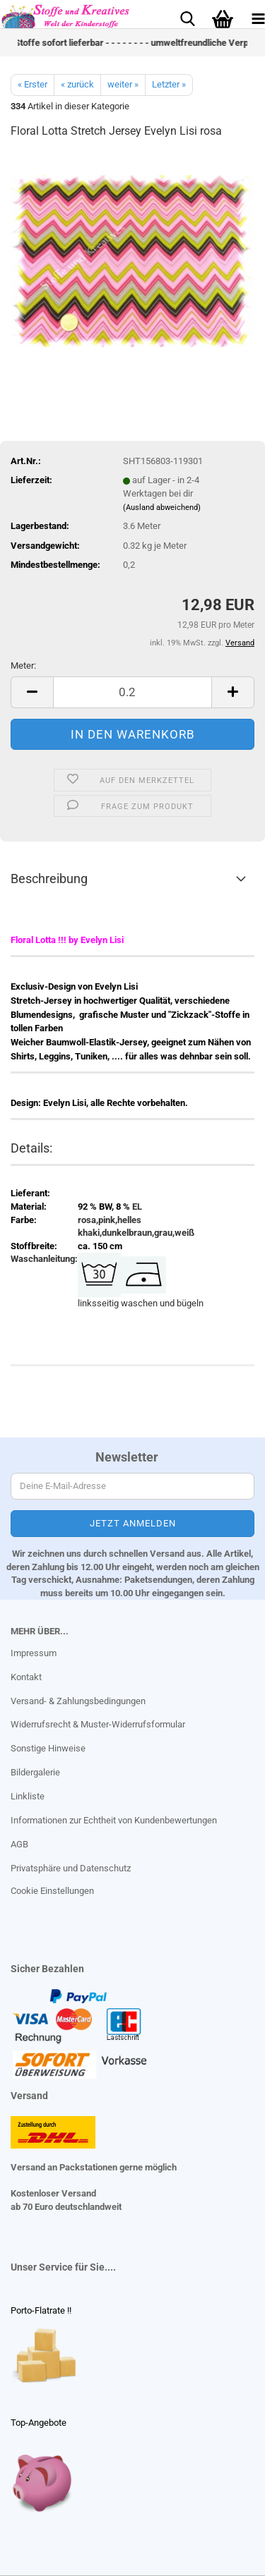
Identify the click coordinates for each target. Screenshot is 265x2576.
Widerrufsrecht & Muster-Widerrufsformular (98, 1724)
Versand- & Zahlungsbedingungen (78, 1701)
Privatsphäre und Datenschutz (71, 1868)
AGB (19, 1844)
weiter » (123, 84)
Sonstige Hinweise (48, 1748)
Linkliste (28, 1796)
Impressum (34, 1653)
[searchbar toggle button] (187, 17)
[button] (32, 692)
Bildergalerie (35, 1772)
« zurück (77, 84)
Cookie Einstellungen (52, 1890)
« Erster (32, 84)
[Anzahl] (132, 692)
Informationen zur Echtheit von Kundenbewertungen (114, 1820)
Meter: (23, 665)
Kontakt (26, 1677)
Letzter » (169, 84)
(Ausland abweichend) (162, 507)
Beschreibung (49, 878)
